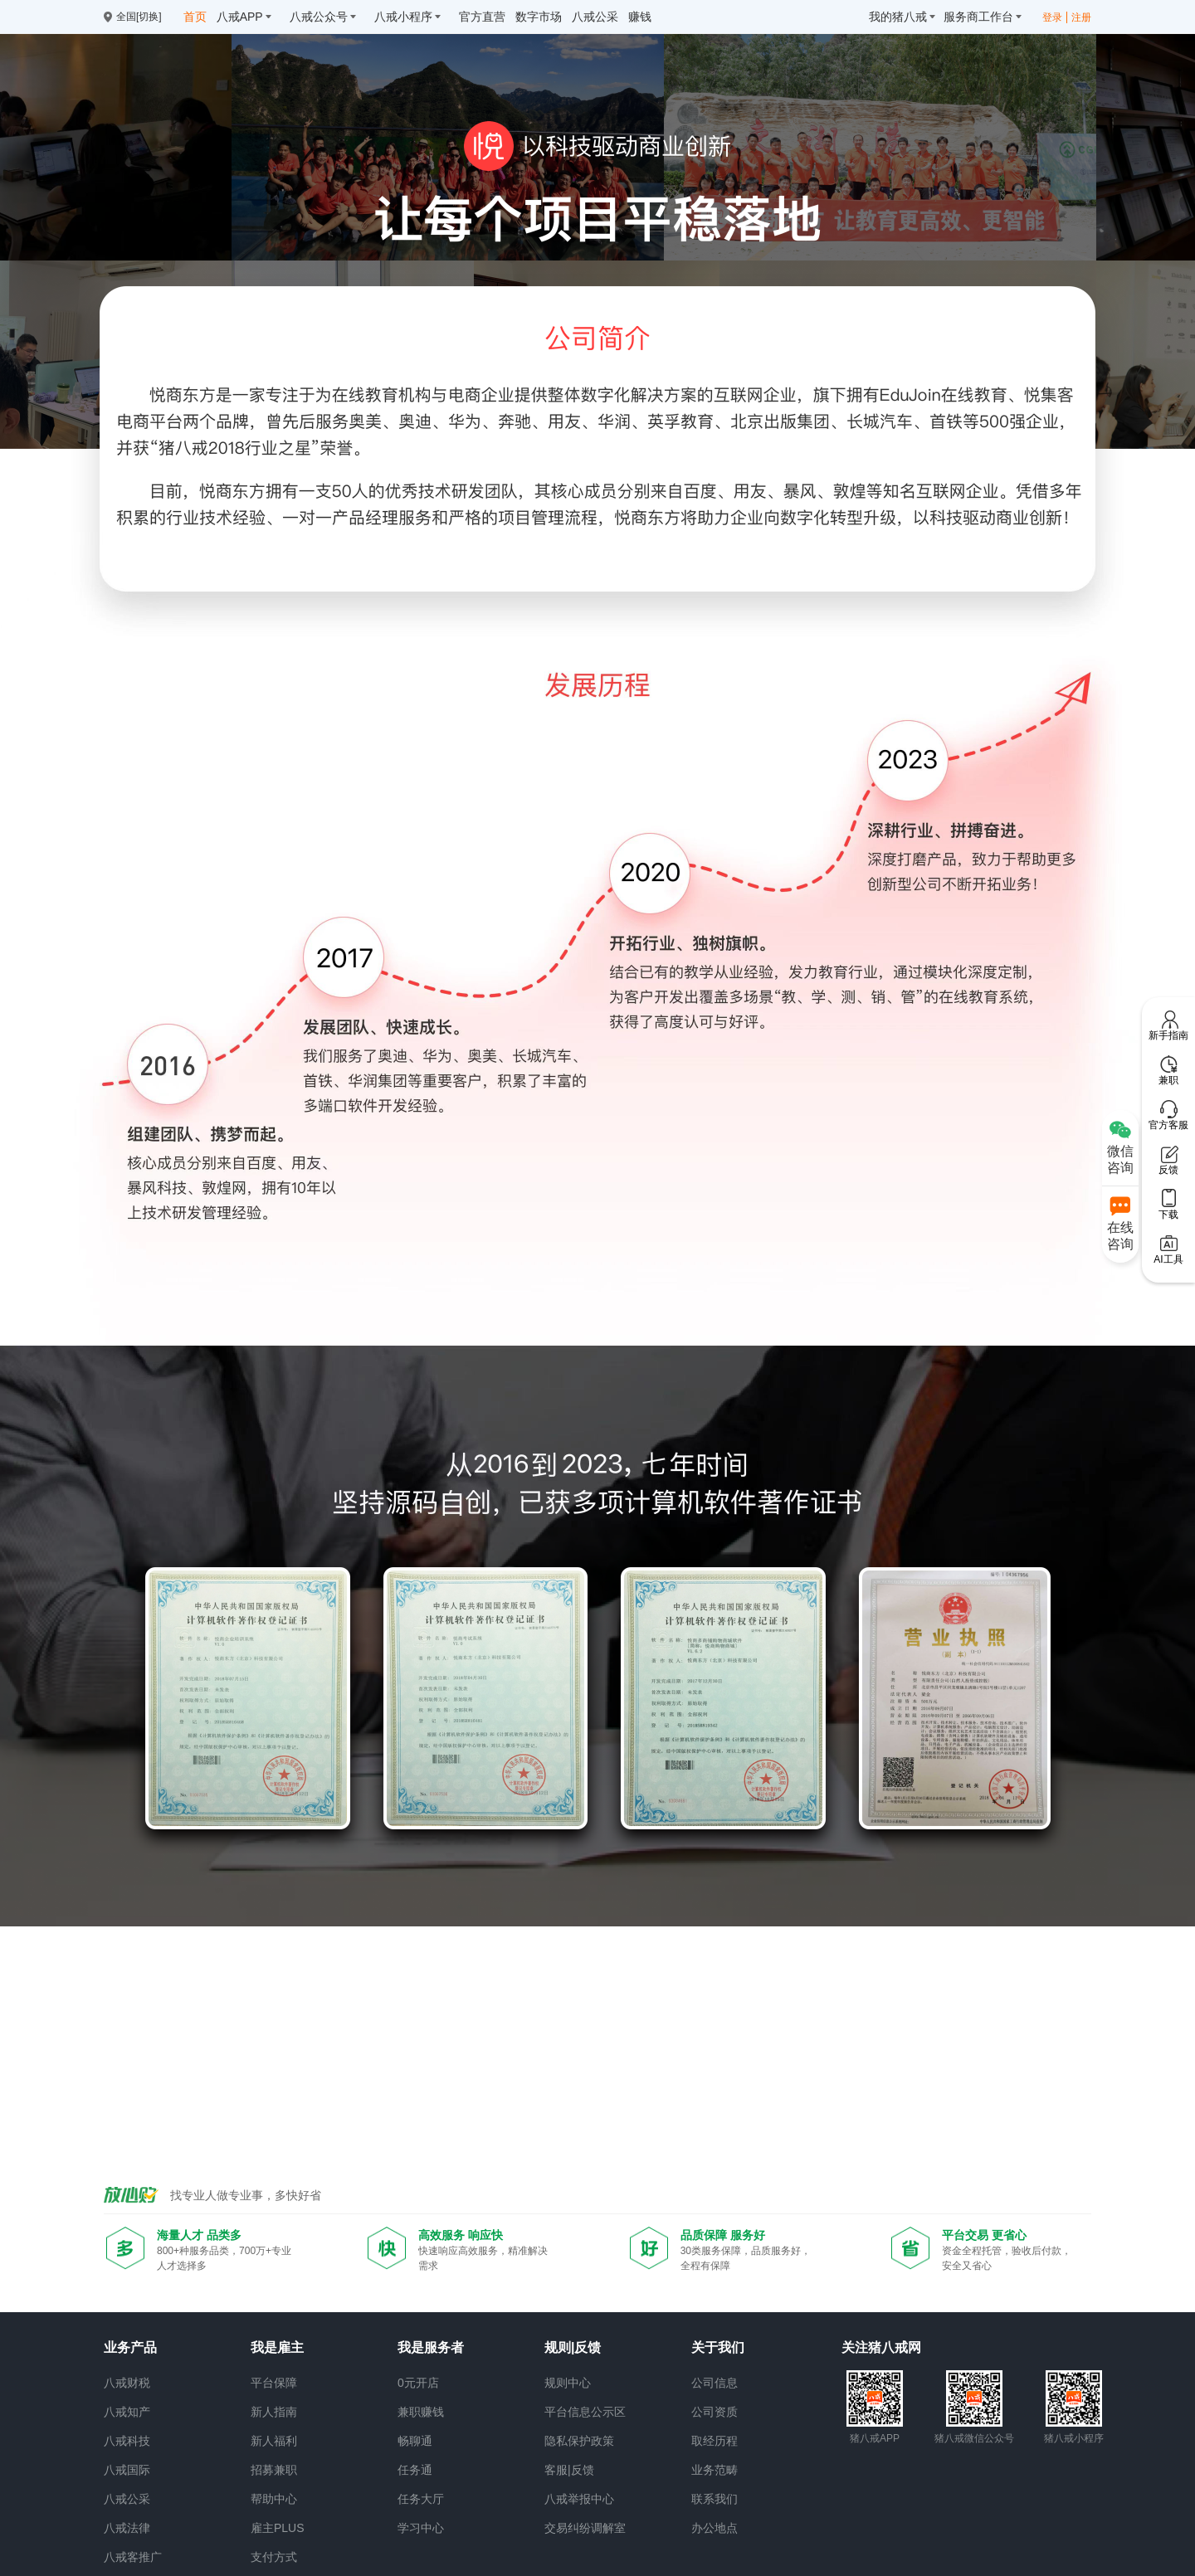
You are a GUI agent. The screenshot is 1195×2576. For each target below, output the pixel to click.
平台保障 (274, 2382)
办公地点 (714, 2528)
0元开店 (418, 2382)
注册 (1081, 17)
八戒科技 (127, 2440)
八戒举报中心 (579, 2498)
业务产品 (130, 2347)
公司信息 (714, 2382)
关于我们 (717, 2347)
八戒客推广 (133, 2557)
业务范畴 (714, 2469)
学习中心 (421, 2528)
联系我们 (714, 2498)
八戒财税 (127, 2382)
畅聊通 (415, 2440)
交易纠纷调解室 (585, 2528)
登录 (1052, 17)
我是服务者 (431, 2347)
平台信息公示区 (585, 2411)
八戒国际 (127, 2469)
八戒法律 (127, 2528)
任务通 (415, 2469)
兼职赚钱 (421, 2411)
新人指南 (274, 2411)
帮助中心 (274, 2498)
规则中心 (567, 2382)
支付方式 (274, 2557)
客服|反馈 (569, 2469)
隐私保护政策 (579, 2440)
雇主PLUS (278, 2528)
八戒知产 (127, 2411)
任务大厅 (421, 2498)
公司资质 (714, 2411)
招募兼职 (274, 2469)
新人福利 (274, 2440)
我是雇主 (277, 2347)
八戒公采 (127, 2498)
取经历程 (714, 2440)
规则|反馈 (572, 2347)
